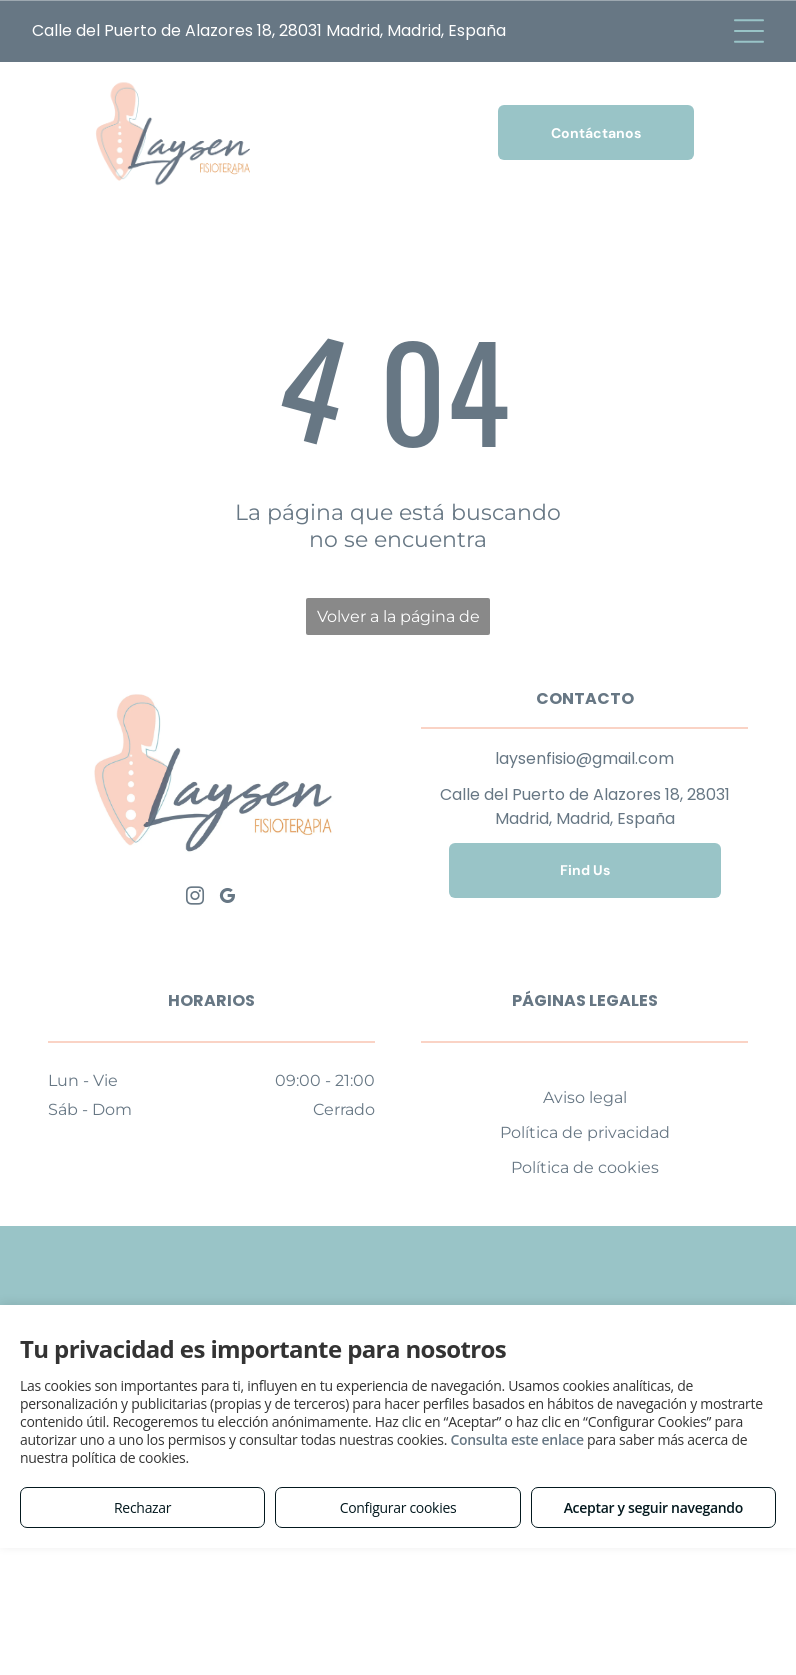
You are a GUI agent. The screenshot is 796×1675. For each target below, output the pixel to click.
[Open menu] (749, 31)
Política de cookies (585, 1167)
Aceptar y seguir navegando (653, 1507)
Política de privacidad (585, 1132)
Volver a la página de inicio (398, 621)
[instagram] (195, 899)
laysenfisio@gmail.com (584, 758)
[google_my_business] (227, 899)
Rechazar (142, 1507)
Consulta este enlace (516, 1439)
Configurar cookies (398, 1507)
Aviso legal (585, 1097)
